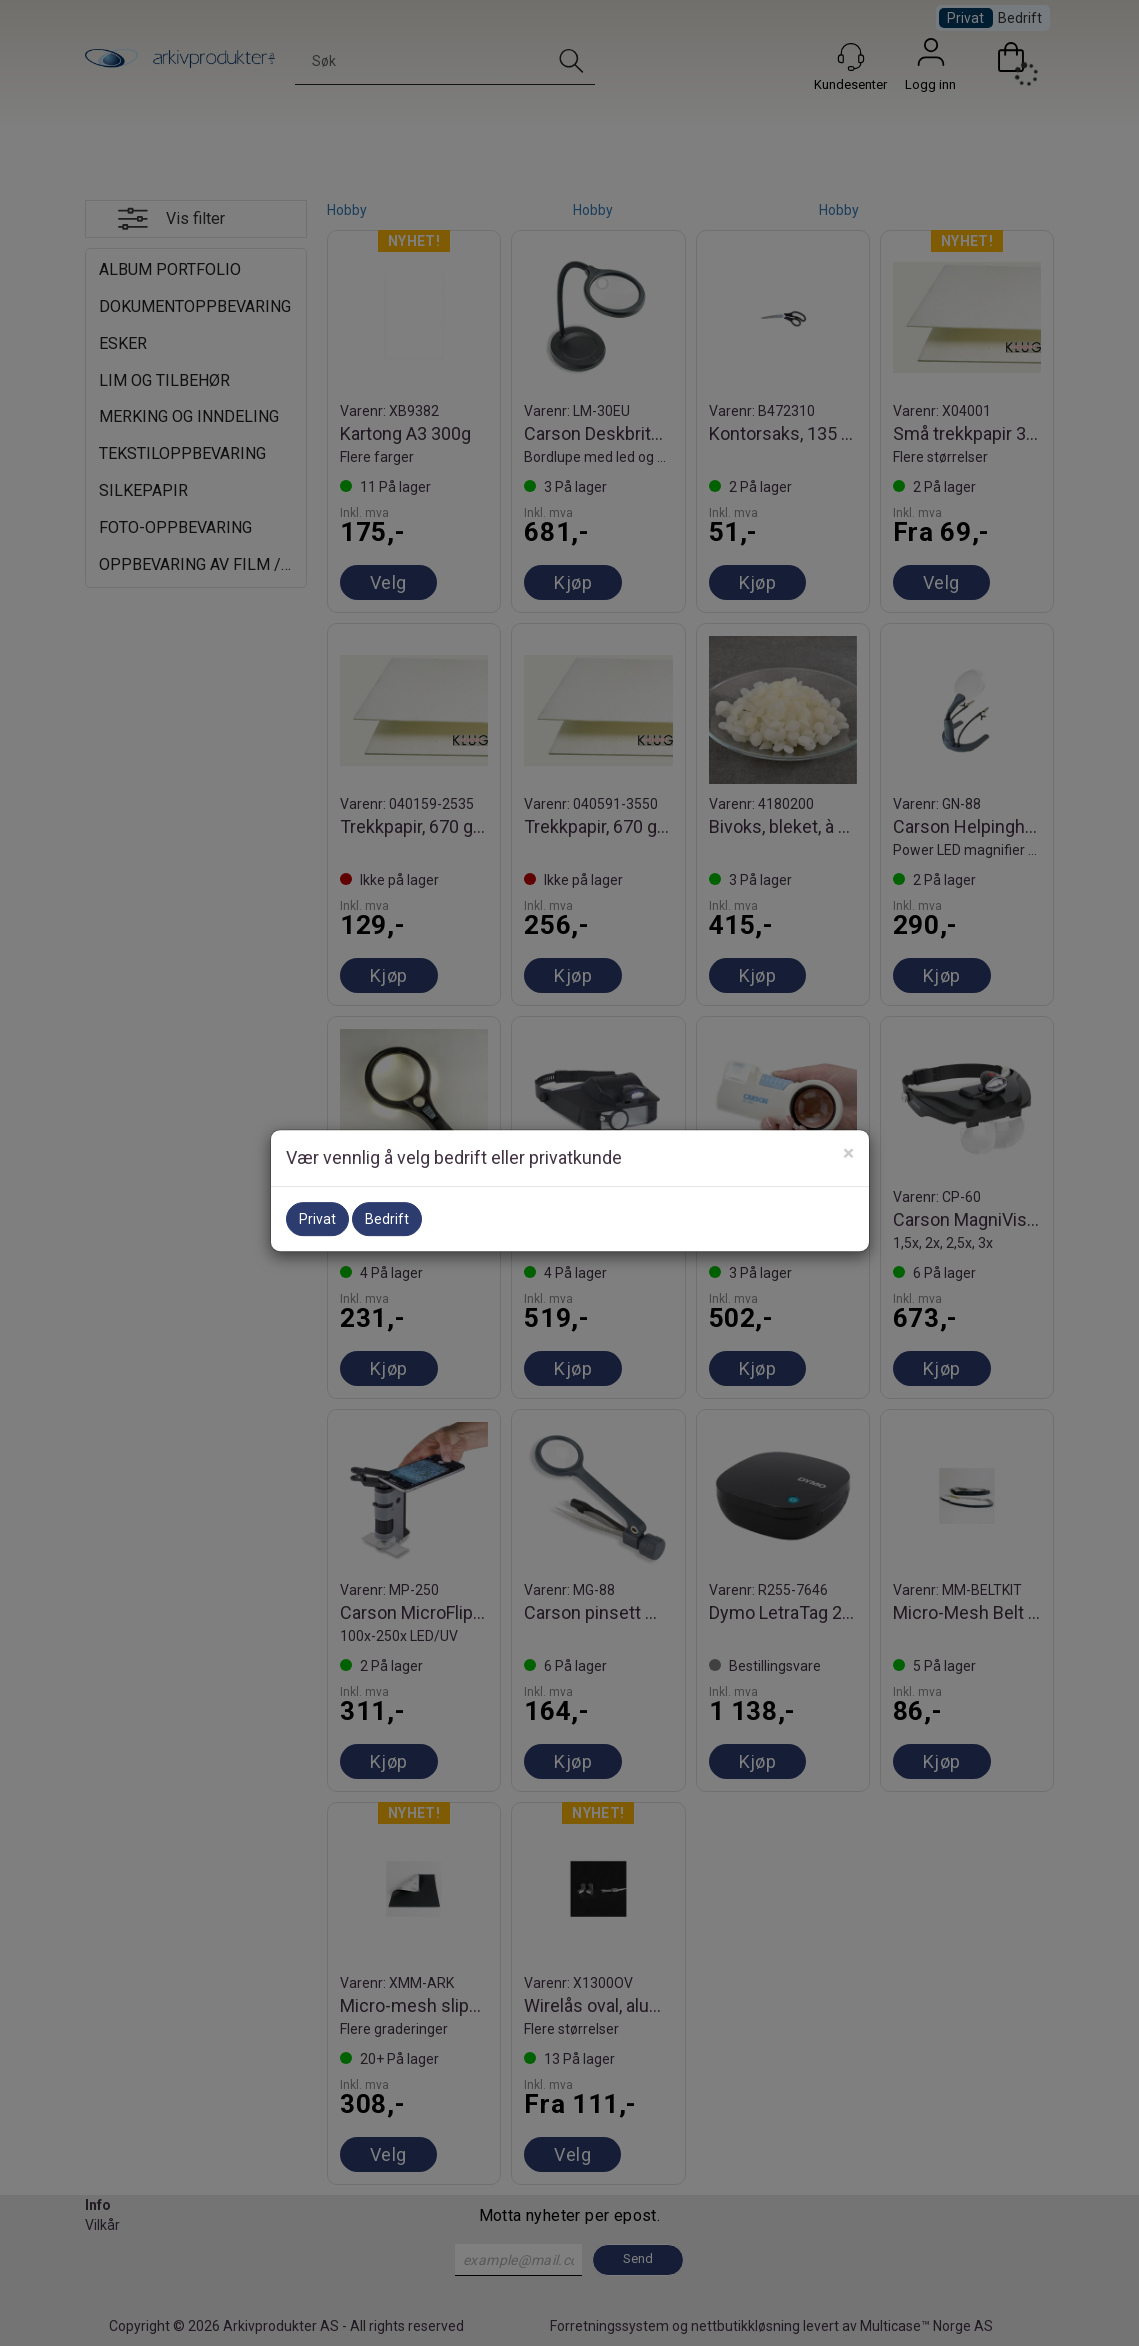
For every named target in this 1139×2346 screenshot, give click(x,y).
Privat (317, 1219)
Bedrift (387, 1219)
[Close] (848, 1153)
